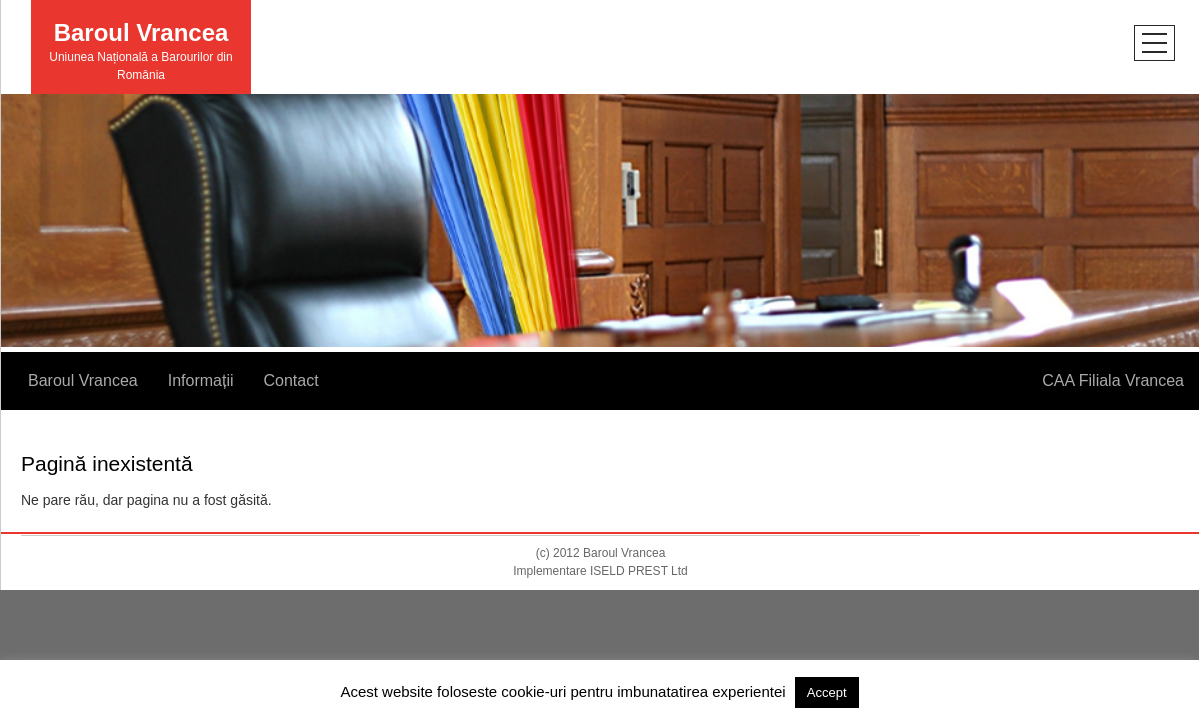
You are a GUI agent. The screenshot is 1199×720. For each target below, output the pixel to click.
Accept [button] (827, 692)
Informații (201, 380)
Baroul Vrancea (141, 32)
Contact (291, 380)
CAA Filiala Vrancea (1113, 380)
